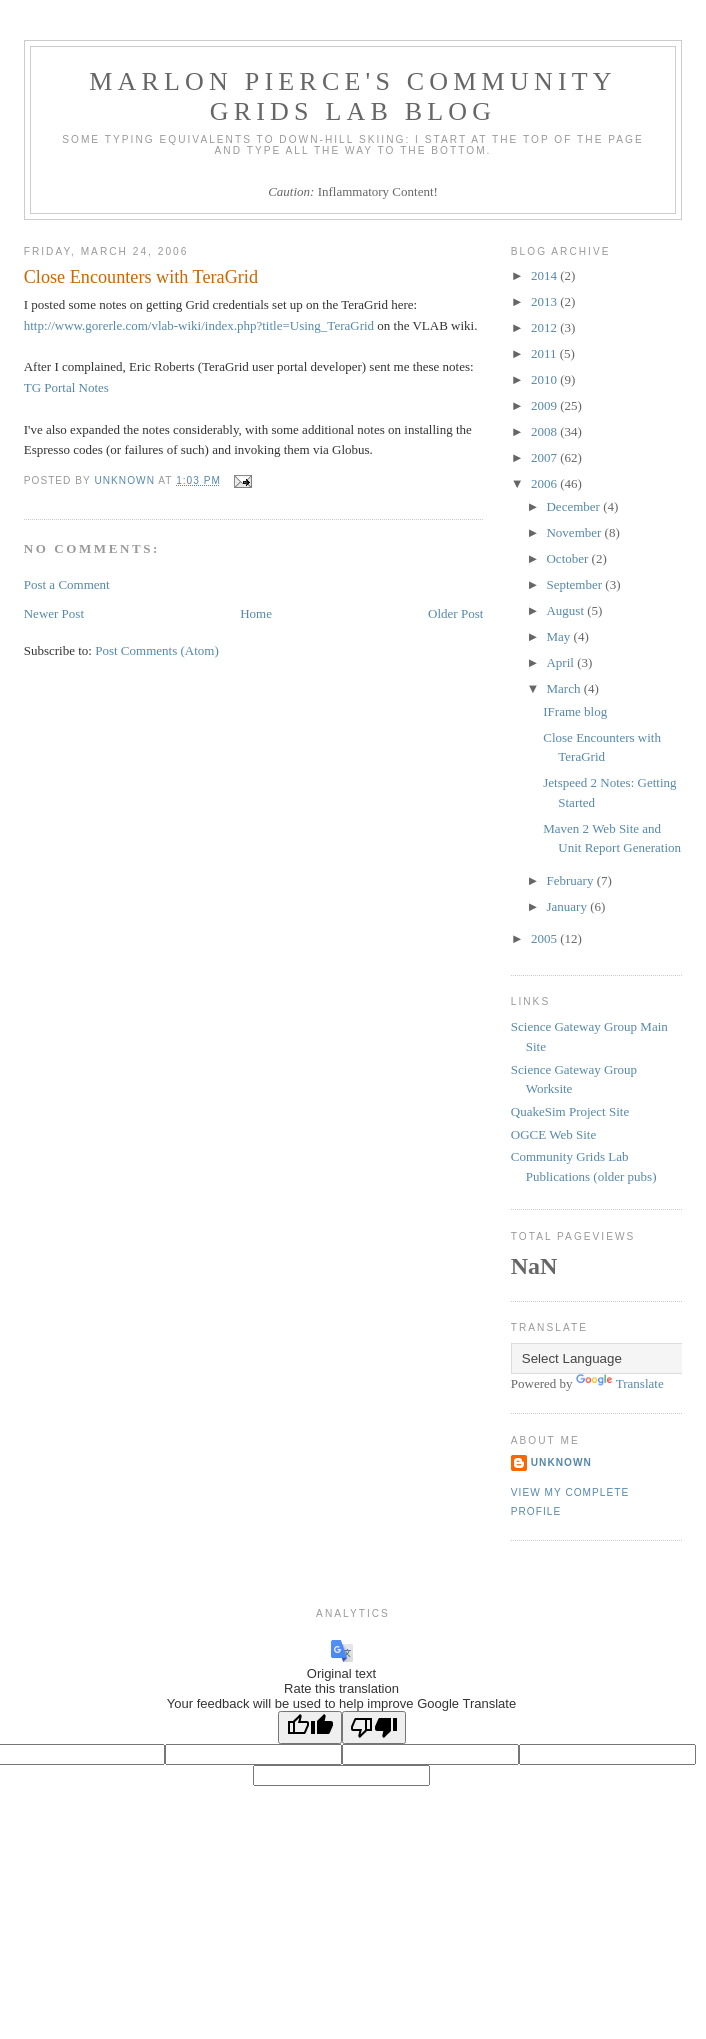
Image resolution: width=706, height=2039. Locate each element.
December (574, 506)
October (568, 558)
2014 (545, 275)
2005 (545, 938)
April (561, 662)
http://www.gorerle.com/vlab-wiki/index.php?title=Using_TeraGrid (199, 325)
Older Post (455, 613)
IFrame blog (575, 711)
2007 (545, 457)
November (575, 532)
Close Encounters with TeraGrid (141, 277)
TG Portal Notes (66, 387)
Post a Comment (67, 584)
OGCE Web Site (553, 1134)
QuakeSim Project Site (570, 1111)
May (559, 636)
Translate (620, 1383)
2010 (545, 379)
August (566, 610)
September (575, 584)
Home (256, 613)
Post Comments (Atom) (157, 650)
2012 (545, 327)
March (564, 688)
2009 (545, 405)
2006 (545, 483)
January (568, 906)
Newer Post (54, 613)
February (571, 880)
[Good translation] (310, 1727)
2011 (545, 353)
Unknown (561, 1462)
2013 (545, 301)
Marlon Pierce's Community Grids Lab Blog (353, 96)
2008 (545, 431)
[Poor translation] (374, 1727)
